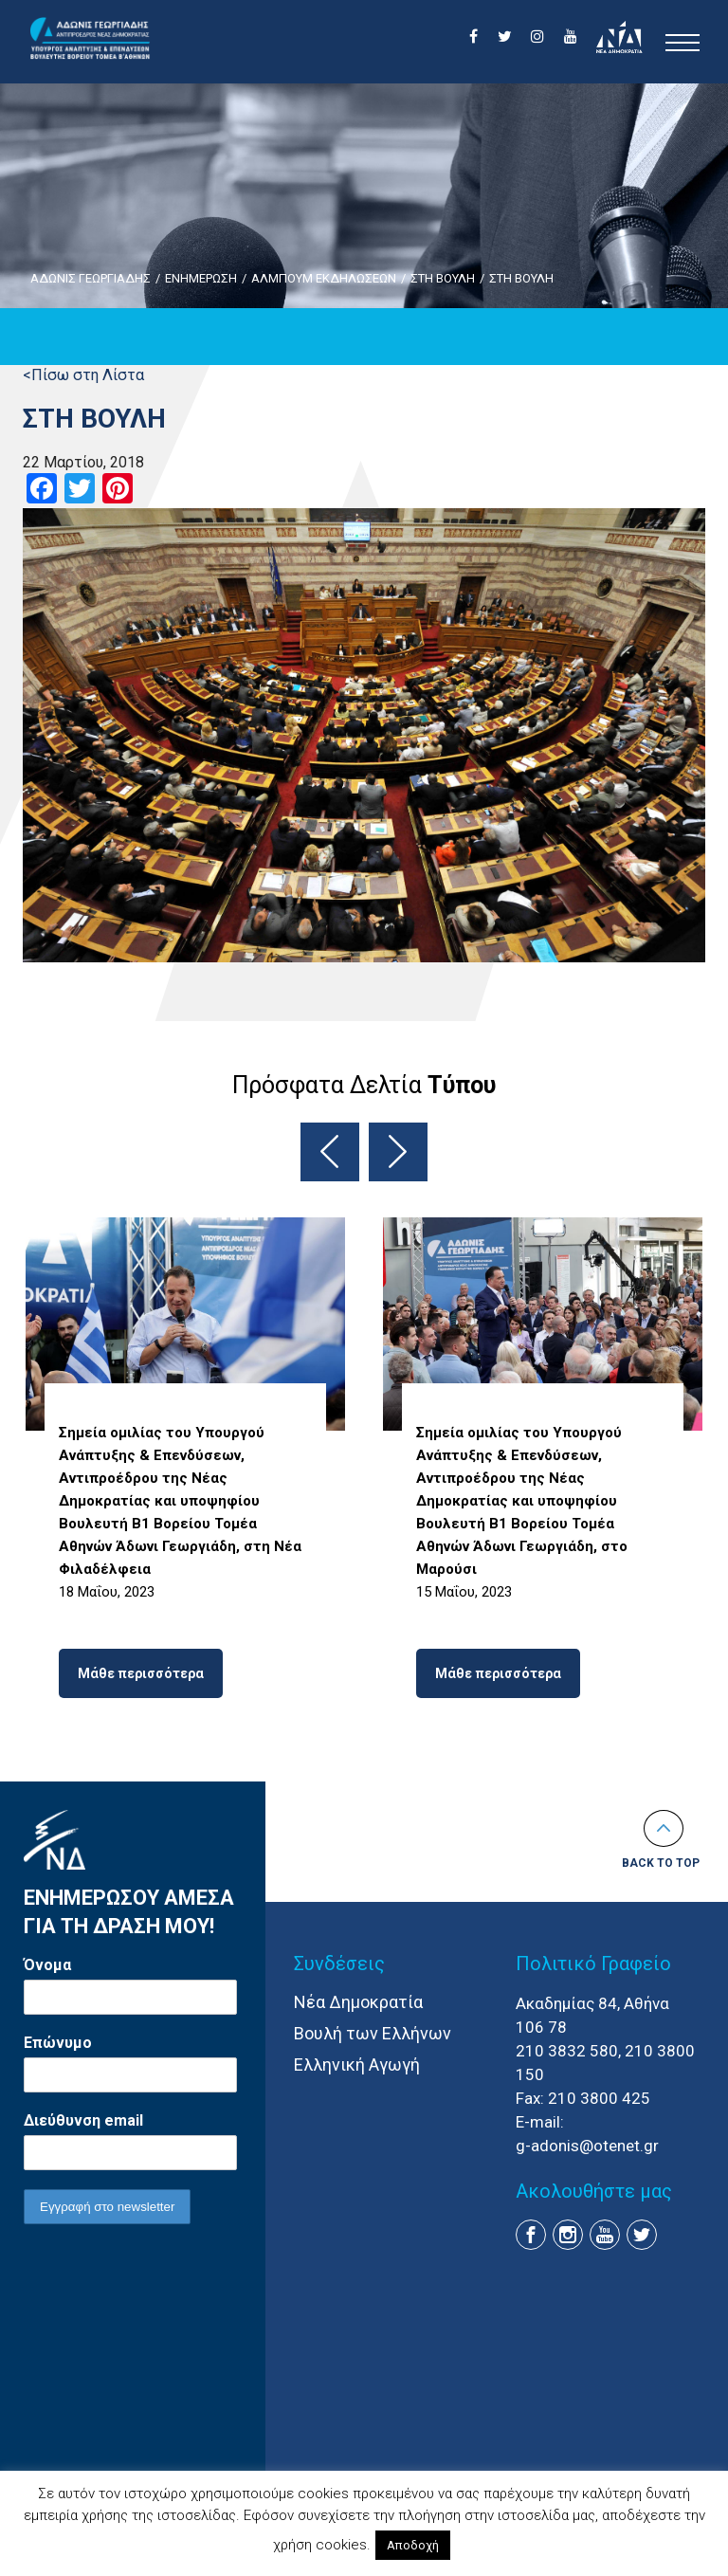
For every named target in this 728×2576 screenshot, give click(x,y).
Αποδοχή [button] (413, 2545)
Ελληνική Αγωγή (357, 2064)
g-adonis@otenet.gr (587, 2145)
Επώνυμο (58, 2043)
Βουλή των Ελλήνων (372, 2033)
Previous (329, 1152)
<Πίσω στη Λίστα (83, 375)
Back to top (661, 1863)
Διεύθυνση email (83, 2120)
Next (398, 1152)
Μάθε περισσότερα (141, 1673)
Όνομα (47, 1965)
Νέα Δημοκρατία (358, 2002)
